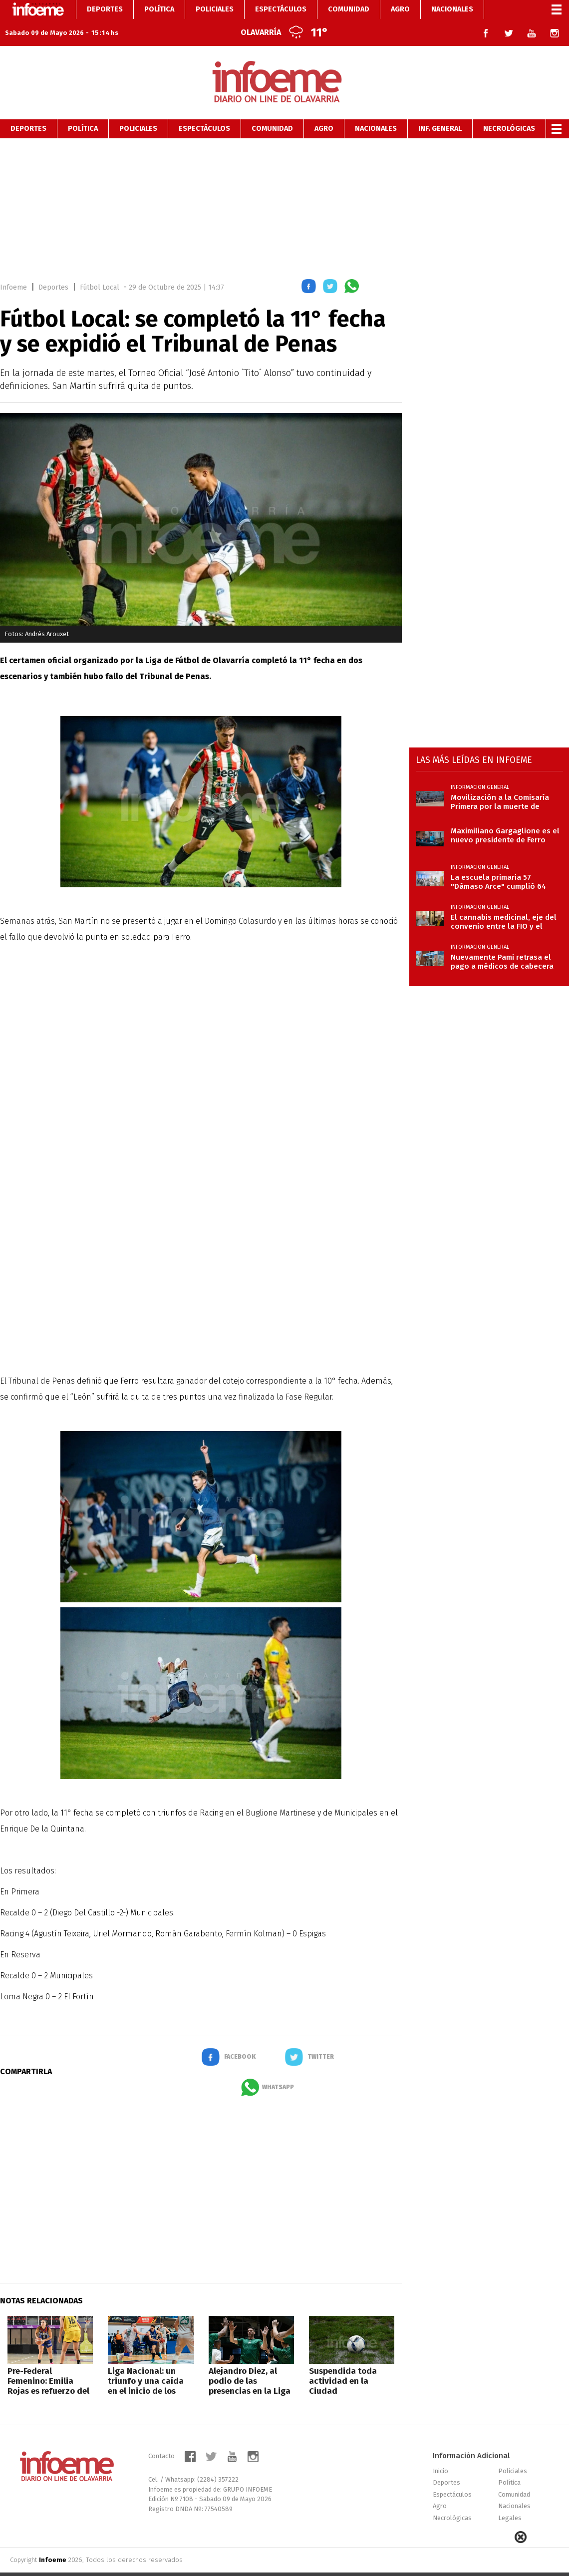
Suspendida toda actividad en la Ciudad (343, 2362)
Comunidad (272, 109)
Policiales (138, 109)
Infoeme (13, 268)
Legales (510, 2499)
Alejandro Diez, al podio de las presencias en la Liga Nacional (249, 2367)
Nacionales (376, 109)
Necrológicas (509, 109)
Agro (323, 109)
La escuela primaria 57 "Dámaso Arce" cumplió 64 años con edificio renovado (500, 863)
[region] (284, 187)
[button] (308, 269)
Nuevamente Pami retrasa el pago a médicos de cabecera (502, 943)
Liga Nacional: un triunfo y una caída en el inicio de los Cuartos (146, 2367)
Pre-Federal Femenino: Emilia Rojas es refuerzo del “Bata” (48, 2367)
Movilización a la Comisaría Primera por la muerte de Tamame (500, 783)
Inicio (440, 2452)
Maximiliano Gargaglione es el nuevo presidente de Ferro (505, 816)
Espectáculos (204, 109)
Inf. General (440, 109)
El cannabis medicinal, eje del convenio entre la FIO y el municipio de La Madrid (504, 903)
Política (83, 109)
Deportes (28, 109)
